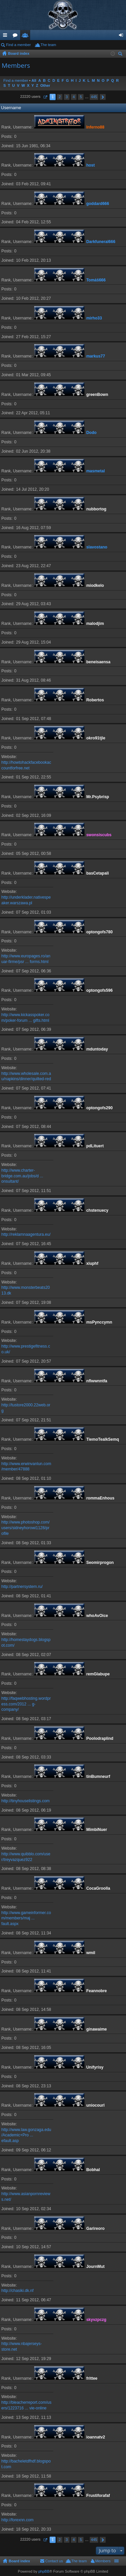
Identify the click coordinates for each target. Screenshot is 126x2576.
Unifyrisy (94, 2067)
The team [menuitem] (48, 45)
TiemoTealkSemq (102, 1439)
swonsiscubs (98, 835)
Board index (19, 2561)
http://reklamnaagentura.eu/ (26, 1234)
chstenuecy (97, 1210)
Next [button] (103, 97)
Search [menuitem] (121, 54)
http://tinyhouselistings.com (25, 1801)
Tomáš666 (96, 280)
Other (45, 85)
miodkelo (95, 585)
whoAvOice (97, 1615)
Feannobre (96, 1990)
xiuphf (92, 1263)
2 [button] (60, 97)
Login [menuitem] (122, 36)
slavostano (96, 547)
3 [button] (67, 97)
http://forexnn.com (17, 2520)
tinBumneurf (98, 1776)
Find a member (18, 45)
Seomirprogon (100, 1562)
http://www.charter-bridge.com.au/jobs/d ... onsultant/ (22, 1176)
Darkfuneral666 (100, 241)
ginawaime (96, 2029)
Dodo (91, 432)
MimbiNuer (96, 1829)
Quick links (6, 36)
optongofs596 (99, 990)
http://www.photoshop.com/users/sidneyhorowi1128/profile (25, 1528)
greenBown (97, 394)
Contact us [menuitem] (54, 2561)
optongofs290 (99, 1108)
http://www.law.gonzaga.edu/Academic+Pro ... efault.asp (26, 2135)
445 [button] (94, 97)
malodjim (95, 623)
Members (26, 36)
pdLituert (95, 1146)
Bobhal (93, 2169)
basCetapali (97, 873)
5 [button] (81, 97)
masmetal (95, 471)
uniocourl (95, 2105)
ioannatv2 (95, 2437)
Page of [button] (45, 97)
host (90, 165)
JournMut (95, 2266)
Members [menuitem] (103, 2561)
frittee (91, 2378)
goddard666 (97, 203)
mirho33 (94, 318)
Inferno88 (95, 127)
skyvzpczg (96, 2319)
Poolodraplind (99, 1738)
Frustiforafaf (98, 2495)
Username (11, 107)
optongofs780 (99, 932)
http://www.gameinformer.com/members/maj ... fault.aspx (26, 1918)
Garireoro (95, 2228)
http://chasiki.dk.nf (17, 2290)
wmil (90, 1952)
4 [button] (74, 97)
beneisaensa (98, 662)
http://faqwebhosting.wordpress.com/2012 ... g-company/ (26, 1704)
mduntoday (97, 1049)
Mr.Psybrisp (97, 796)
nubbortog (96, 509)
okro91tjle (95, 738)
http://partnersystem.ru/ (22, 1586)
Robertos (95, 700)
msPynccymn (99, 1322)
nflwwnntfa (96, 1381)
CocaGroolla (98, 1888)
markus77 (95, 356)
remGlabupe (98, 1674)
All (34, 80)
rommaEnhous (100, 1498)
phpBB (43, 2571)
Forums (16, 36)
